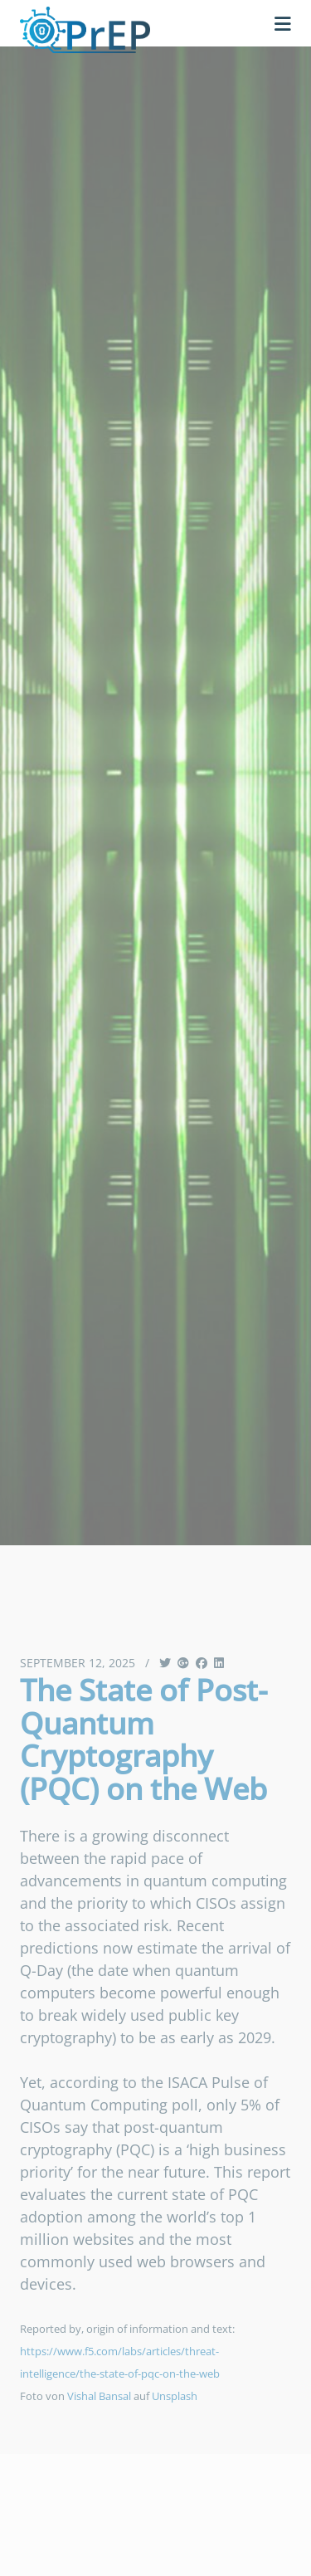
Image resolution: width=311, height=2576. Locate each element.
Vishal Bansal (99, 2395)
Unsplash (174, 2395)
